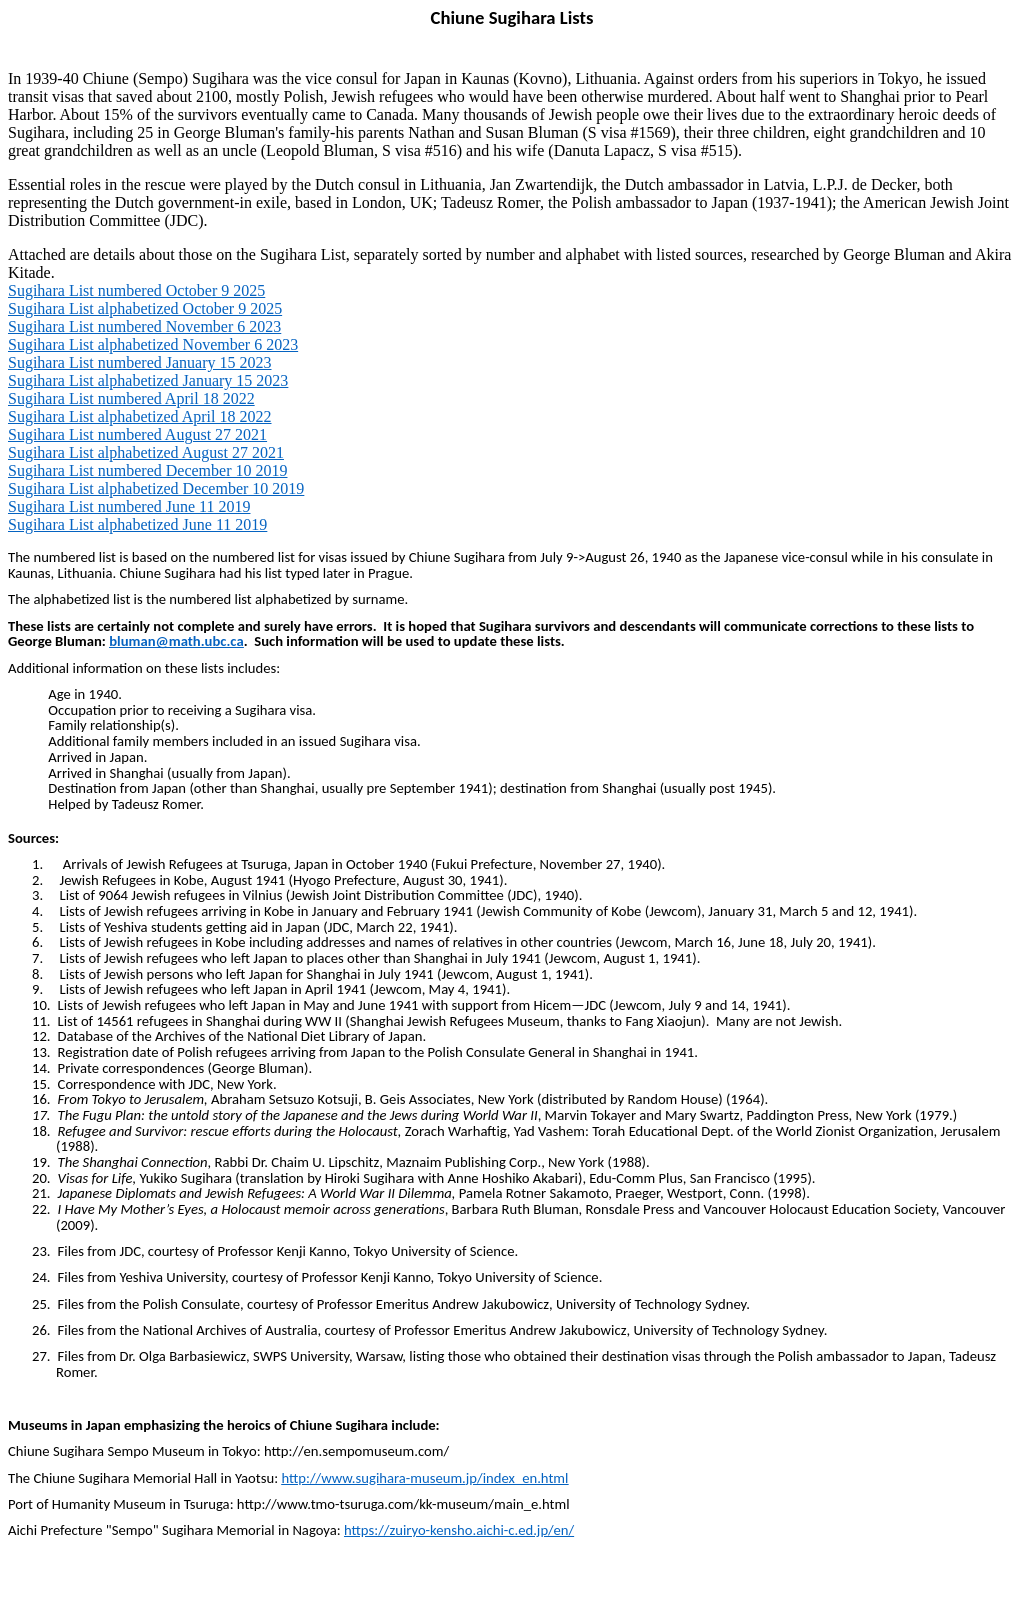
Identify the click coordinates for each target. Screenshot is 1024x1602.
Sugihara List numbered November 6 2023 (144, 326)
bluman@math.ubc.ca (176, 641)
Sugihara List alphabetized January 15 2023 (148, 380)
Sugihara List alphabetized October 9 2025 (145, 308)
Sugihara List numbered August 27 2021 (137, 434)
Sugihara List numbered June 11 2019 (129, 506)
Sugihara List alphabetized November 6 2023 (153, 344)
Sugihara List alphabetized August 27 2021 (146, 452)
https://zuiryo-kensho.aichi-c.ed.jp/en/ (459, 1530)
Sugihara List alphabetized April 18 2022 (140, 416)
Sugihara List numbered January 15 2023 (140, 362)
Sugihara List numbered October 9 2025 (136, 290)
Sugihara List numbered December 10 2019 (147, 470)
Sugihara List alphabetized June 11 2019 (137, 524)
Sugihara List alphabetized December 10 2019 (156, 488)
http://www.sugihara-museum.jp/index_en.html (424, 1478)
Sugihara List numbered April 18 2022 (131, 398)
